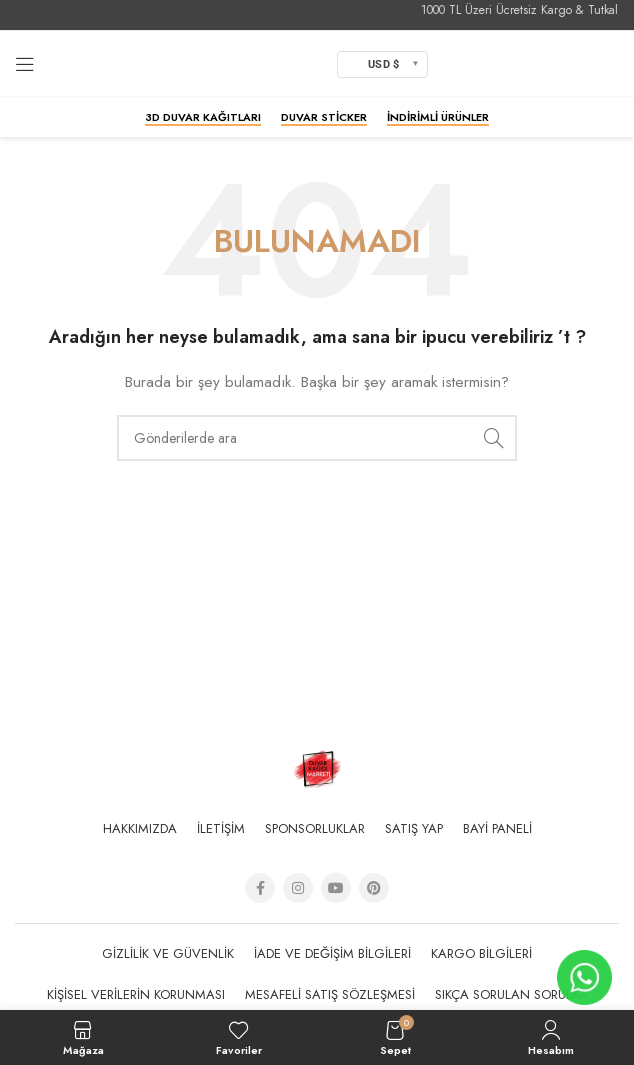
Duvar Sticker (324, 118)
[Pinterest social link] (374, 888)
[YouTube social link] (336, 888)
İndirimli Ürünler (438, 118)
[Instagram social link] (298, 888)
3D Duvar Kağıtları (203, 118)
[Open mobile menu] (25, 64)
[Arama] (317, 438)
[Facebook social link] (260, 888)
